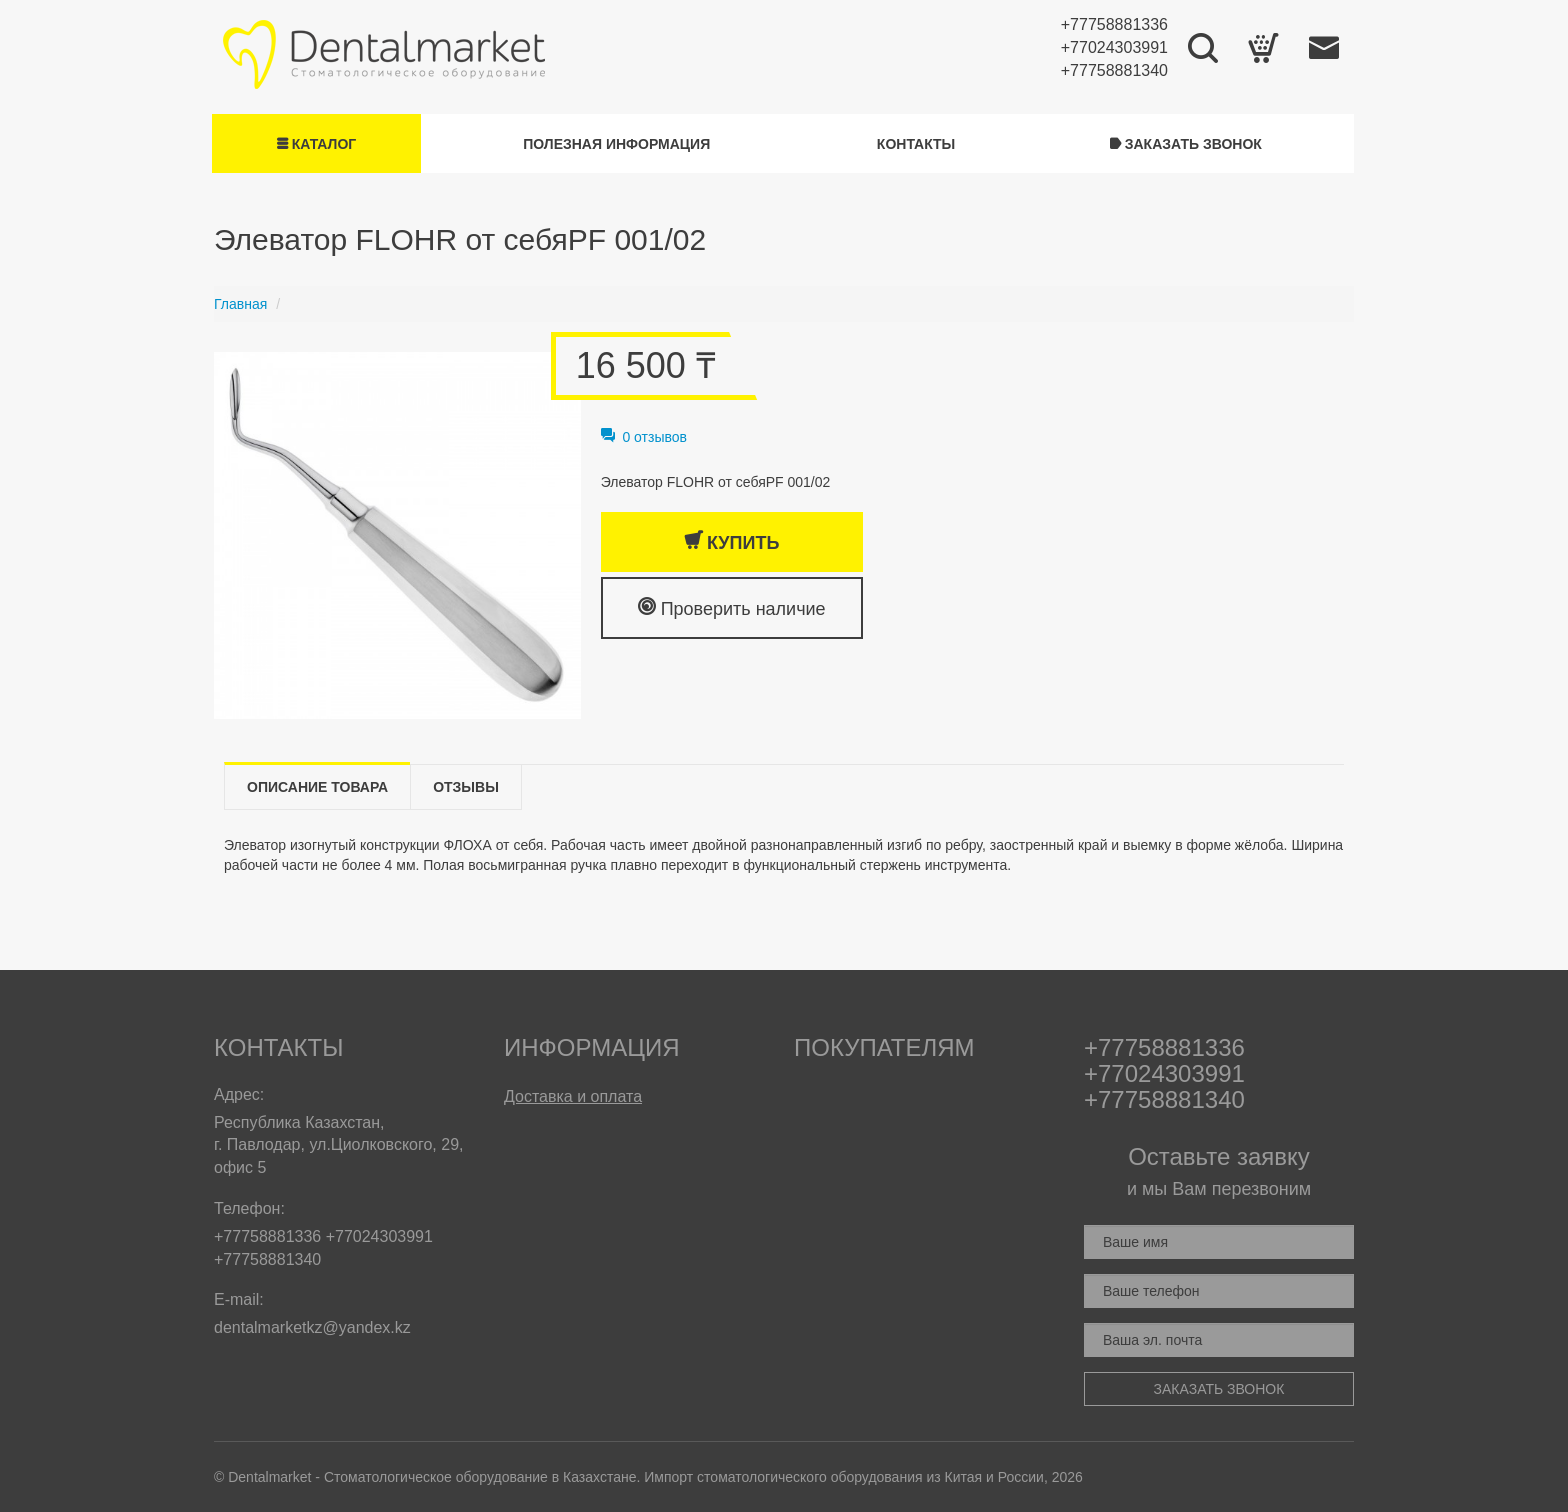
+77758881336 (1114, 24)
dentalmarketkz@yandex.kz (312, 1327)
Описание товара (317, 787)
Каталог (316, 144)
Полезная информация (616, 144)
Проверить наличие (732, 607)
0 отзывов (644, 437)
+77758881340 (1114, 70)
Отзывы (466, 787)
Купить (731, 541)
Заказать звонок (1186, 144)
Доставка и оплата (573, 1096)
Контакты (916, 144)
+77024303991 (1114, 47)
